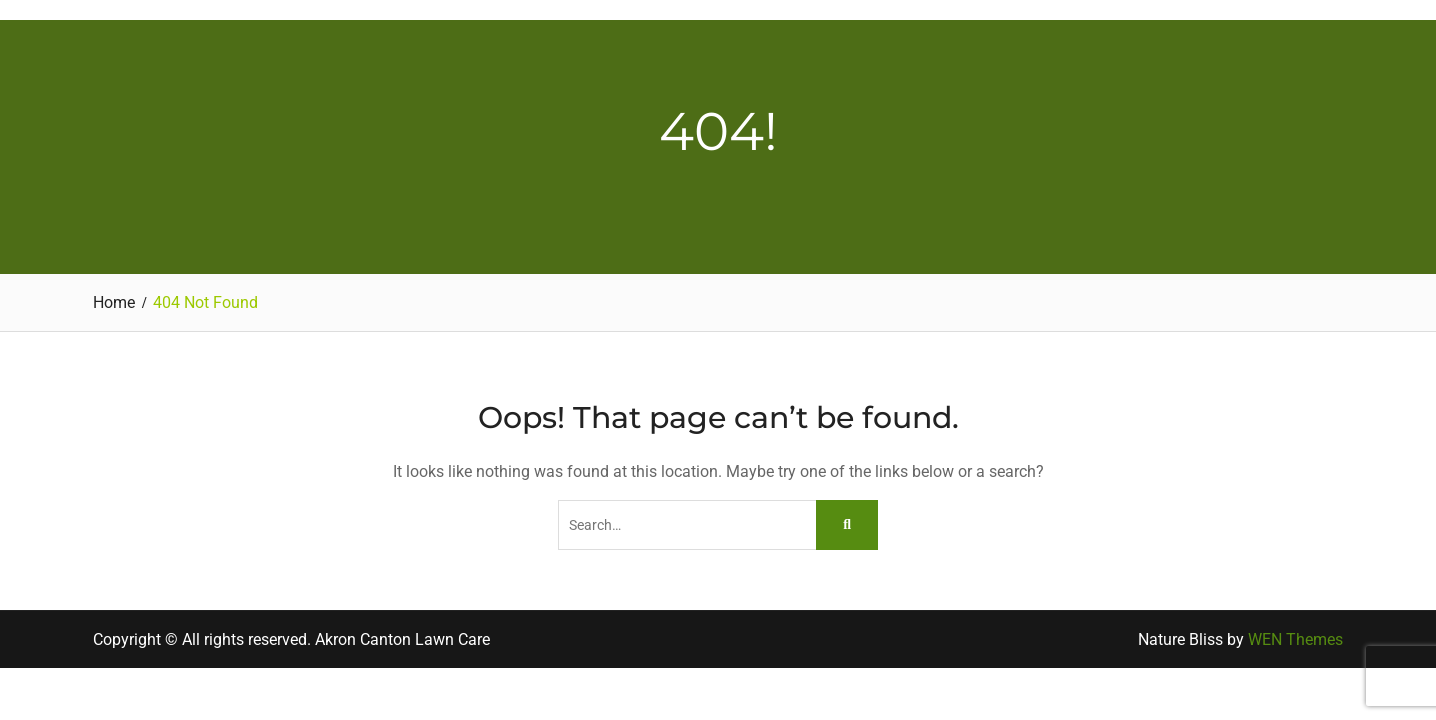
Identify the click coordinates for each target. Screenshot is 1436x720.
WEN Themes (1295, 639)
